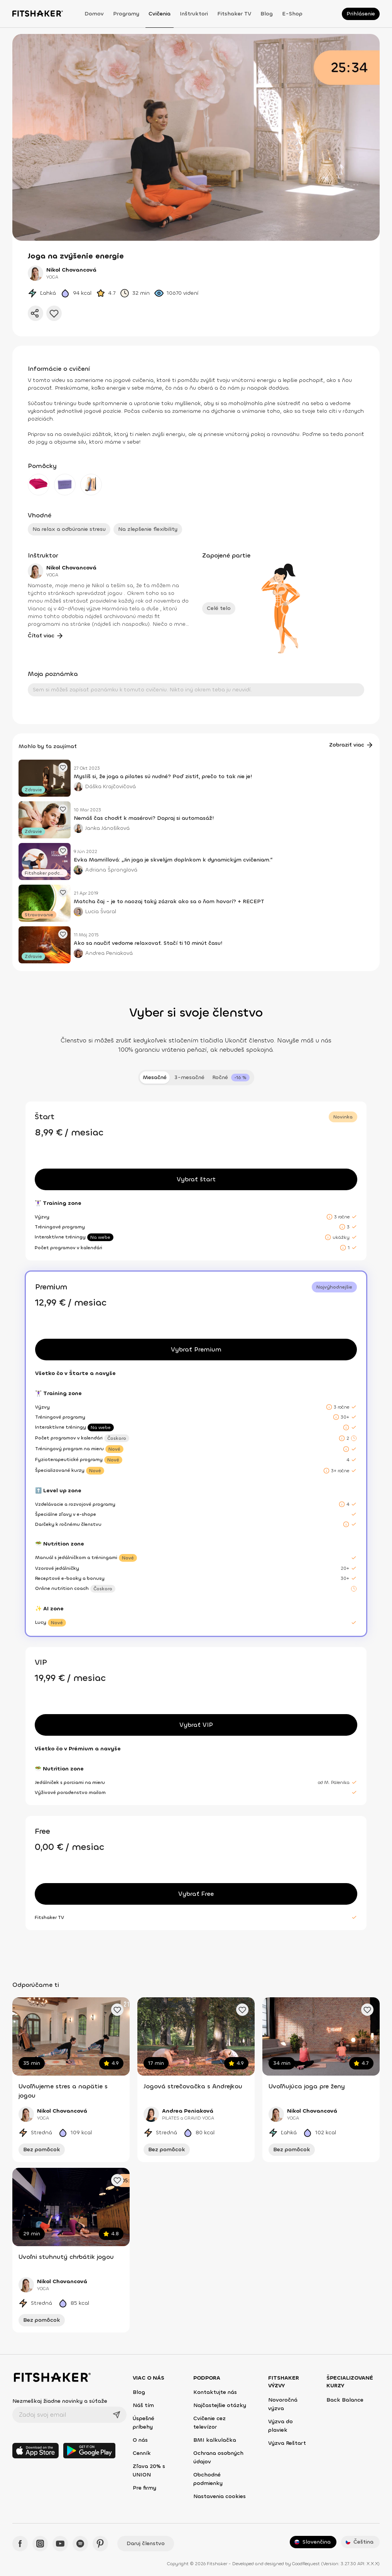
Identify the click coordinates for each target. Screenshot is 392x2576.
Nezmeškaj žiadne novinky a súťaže (59, 2401)
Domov (94, 13)
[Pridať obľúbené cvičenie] (117, 2009)
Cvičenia (160, 13)
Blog (266, 13)
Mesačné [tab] (155, 1077)
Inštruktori (194, 13)
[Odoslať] (116, 2415)
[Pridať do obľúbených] (54, 313)
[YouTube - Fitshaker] (60, 2543)
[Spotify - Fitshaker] (80, 2543)
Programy (126, 13)
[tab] (231, 1077)
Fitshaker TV (234, 13)
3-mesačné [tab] (189, 1077)
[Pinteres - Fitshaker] (100, 2543)
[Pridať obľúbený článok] (63, 767)
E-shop (292, 13)
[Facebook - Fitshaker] (20, 2543)
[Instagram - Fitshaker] (40, 2543)
